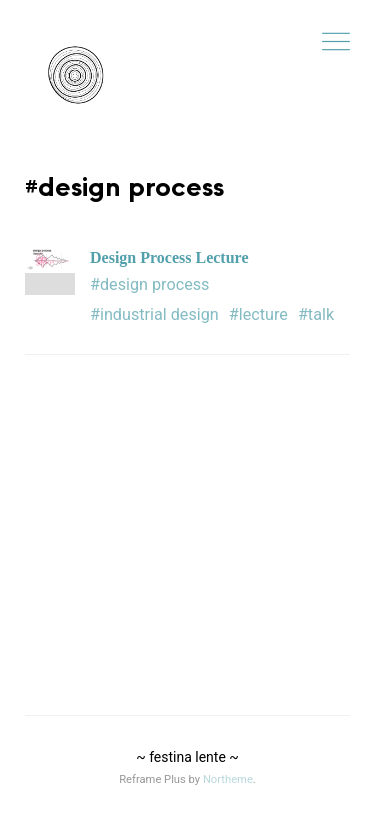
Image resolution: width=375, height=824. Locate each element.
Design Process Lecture (169, 257)
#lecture (258, 314)
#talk (316, 314)
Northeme (228, 779)
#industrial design (154, 314)
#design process (149, 284)
